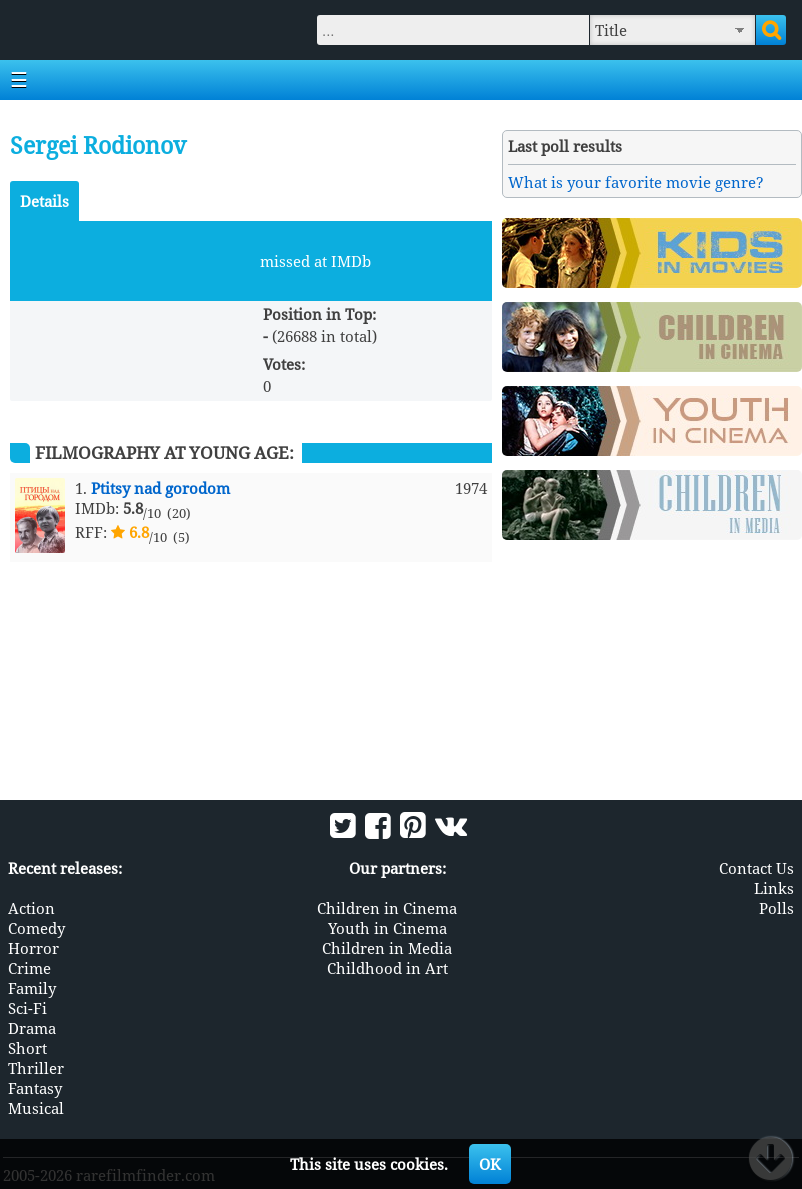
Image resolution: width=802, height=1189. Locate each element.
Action (31, 908)
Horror (33, 948)
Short (27, 1048)
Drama (32, 1028)
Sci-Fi (27, 1008)
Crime (29, 968)
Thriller (36, 1068)
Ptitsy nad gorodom (160, 488)
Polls (776, 908)
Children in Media (387, 948)
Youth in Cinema (387, 928)
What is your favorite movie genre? (636, 182)
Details (44, 201)
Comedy (36, 928)
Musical (36, 1108)
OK (490, 1164)
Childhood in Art (387, 968)
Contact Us (756, 868)
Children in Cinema (387, 908)
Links (774, 888)
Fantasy (35, 1088)
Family (32, 988)
